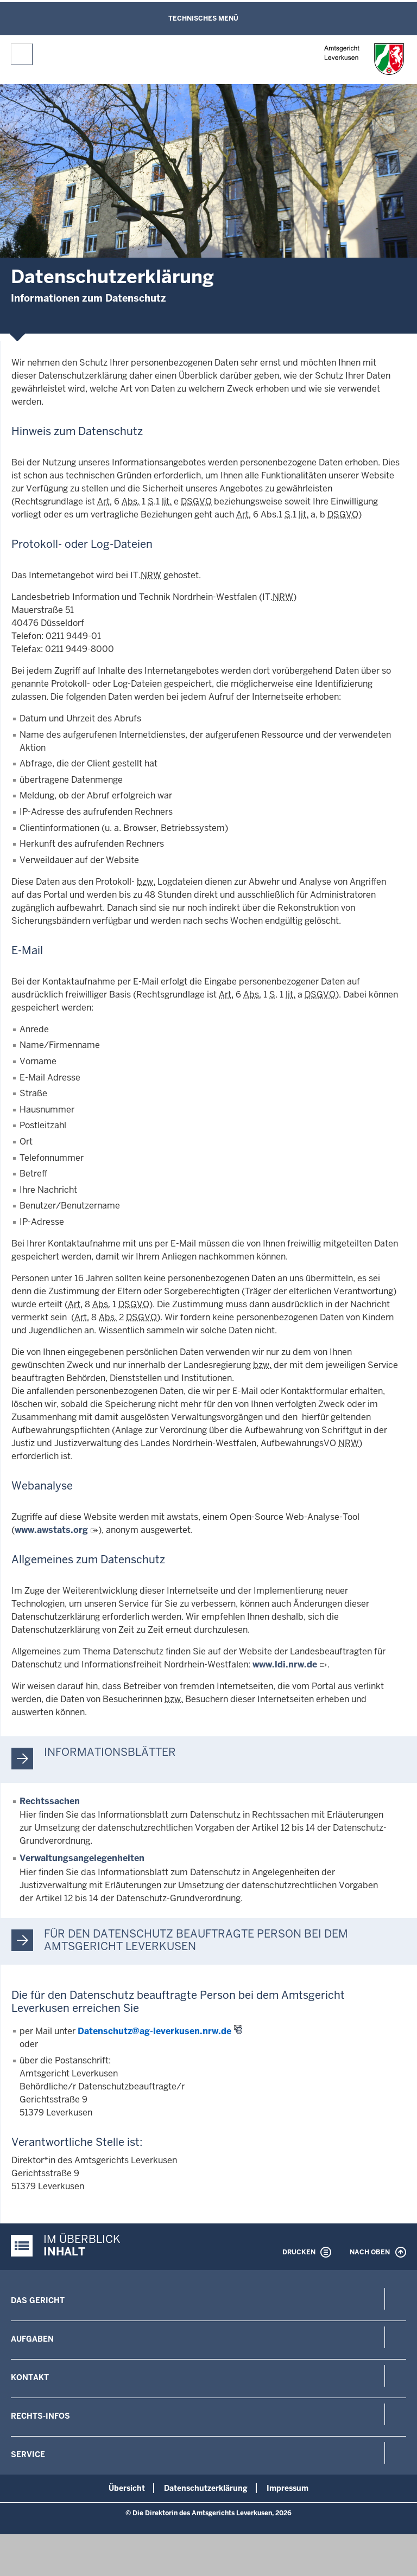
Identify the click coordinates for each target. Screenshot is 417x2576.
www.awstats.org (51, 1530)
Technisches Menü (203, 18)
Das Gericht (38, 2300)
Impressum (287, 2488)
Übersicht (127, 2488)
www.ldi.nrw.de (284, 1664)
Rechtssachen (50, 1801)
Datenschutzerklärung (206, 2488)
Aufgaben (32, 2339)
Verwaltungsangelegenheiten (82, 1858)
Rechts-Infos (40, 2416)
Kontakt (30, 2377)
